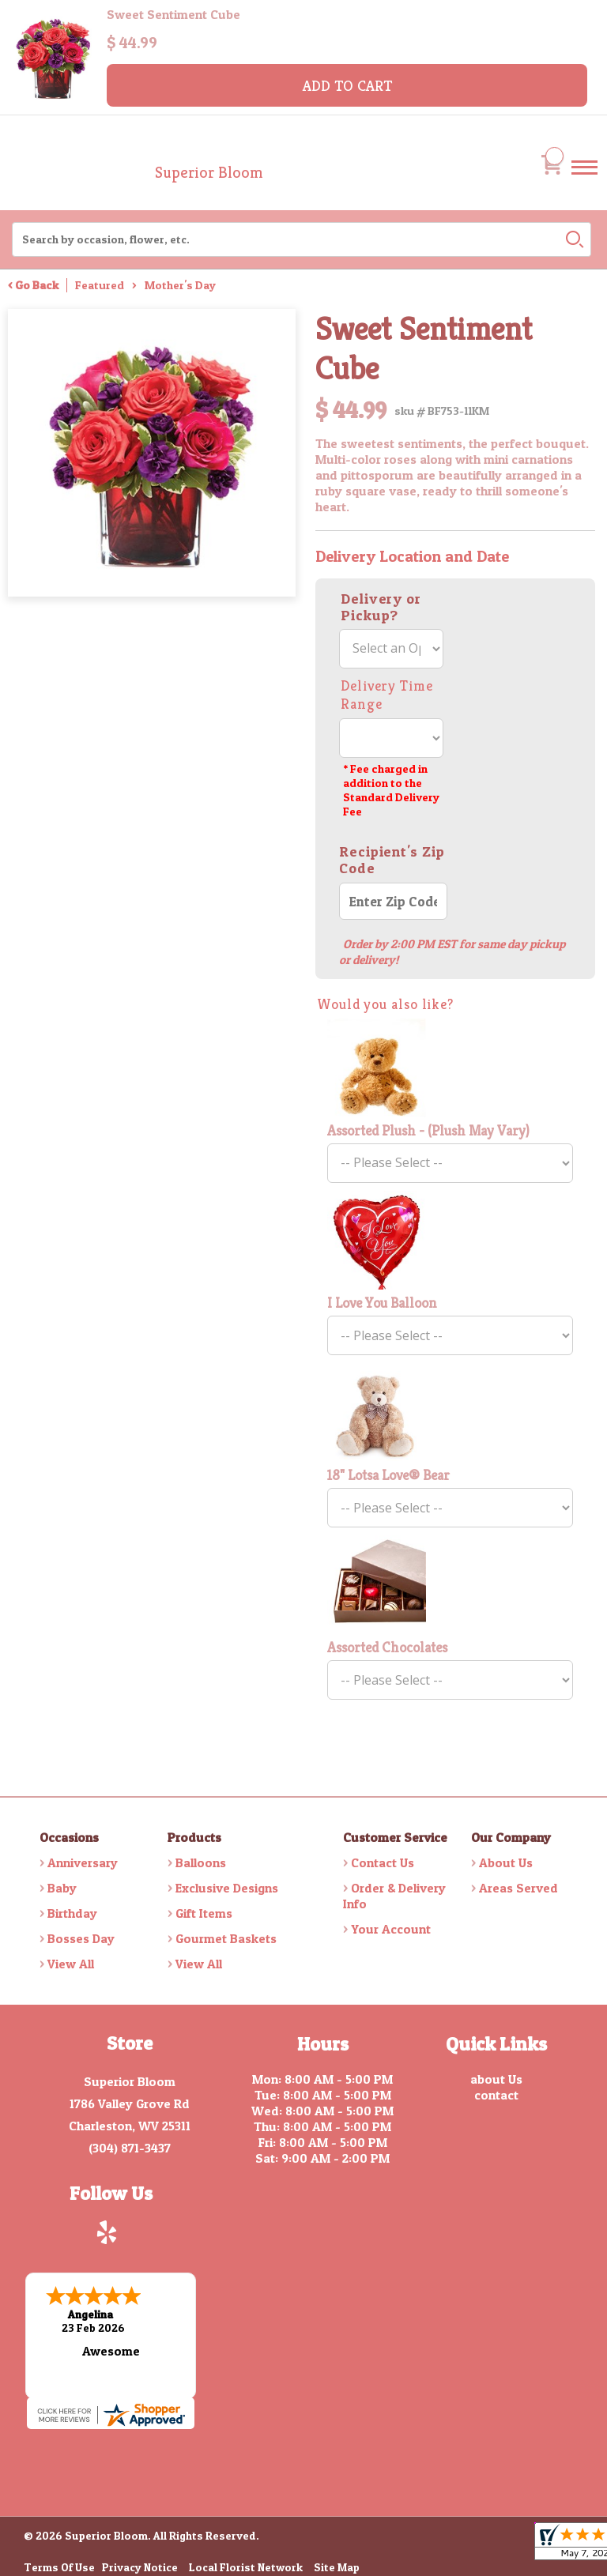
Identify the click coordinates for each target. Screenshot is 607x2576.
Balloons (200, 1862)
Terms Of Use (59, 2565)
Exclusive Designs (226, 1888)
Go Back (36, 285)
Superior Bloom (209, 173)
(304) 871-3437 (130, 2148)
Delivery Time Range (387, 694)
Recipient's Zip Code (392, 859)
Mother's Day (180, 285)
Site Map (337, 2565)
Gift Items (203, 1913)
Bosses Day (81, 1938)
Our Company (511, 1837)
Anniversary (82, 1862)
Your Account (391, 1929)
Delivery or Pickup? (381, 606)
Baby (62, 1888)
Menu (584, 182)
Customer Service (395, 1837)
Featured (99, 285)
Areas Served (518, 1888)
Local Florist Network (246, 2565)
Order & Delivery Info (394, 1895)
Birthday (72, 1913)
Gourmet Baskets (226, 1938)
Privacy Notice (140, 2565)
